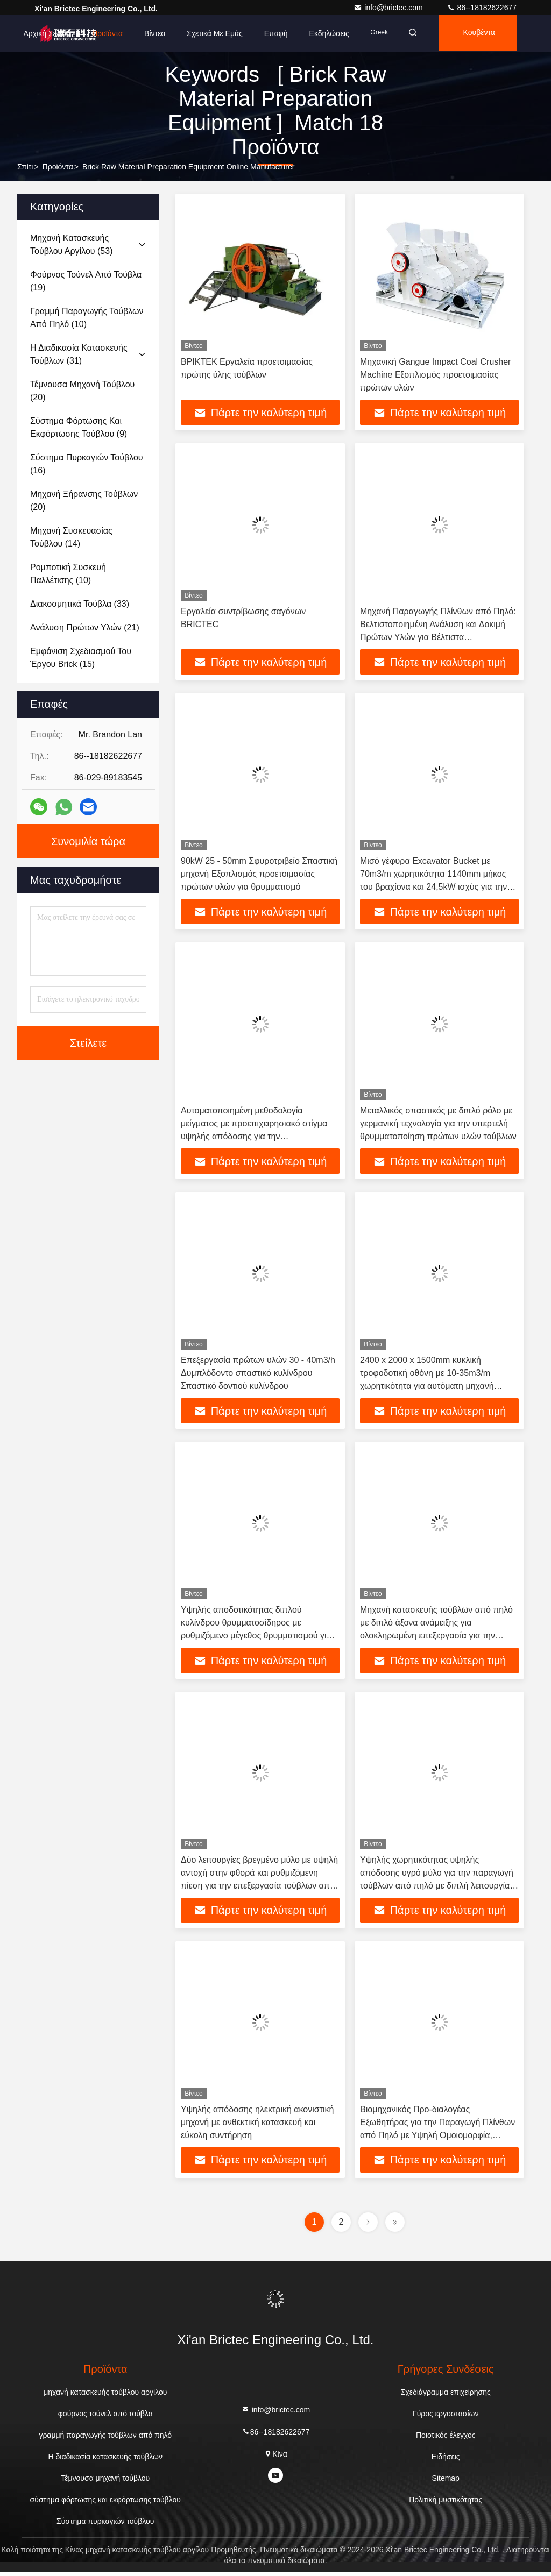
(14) (71, 537)
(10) (86, 318)
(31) (79, 354)
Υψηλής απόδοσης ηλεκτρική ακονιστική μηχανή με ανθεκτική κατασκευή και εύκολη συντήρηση (257, 2125)
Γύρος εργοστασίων (446, 2417)
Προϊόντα (100, 33)
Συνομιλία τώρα (88, 841)
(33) (79, 603)
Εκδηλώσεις (322, 33)
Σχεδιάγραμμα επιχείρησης (446, 2396)
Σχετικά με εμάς (208, 33)
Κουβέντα (477, 33)
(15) (80, 658)
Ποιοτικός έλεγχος (445, 2439)
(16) (86, 464)
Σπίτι (25, 166)
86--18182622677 (482, 7)
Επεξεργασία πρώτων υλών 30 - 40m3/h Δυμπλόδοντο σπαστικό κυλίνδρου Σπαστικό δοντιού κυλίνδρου (258, 1375)
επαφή (269, 33)
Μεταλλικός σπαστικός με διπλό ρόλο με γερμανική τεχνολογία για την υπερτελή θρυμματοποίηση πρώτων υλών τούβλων (438, 1125)
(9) (78, 427)
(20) (82, 391)
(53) (71, 244)
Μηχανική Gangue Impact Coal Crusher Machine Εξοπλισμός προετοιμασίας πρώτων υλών (435, 374)
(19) (86, 281)
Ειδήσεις (446, 2460)
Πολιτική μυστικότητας (445, 2503)
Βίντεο (148, 33)
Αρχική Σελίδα (40, 33)
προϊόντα (58, 166)
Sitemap (446, 2482)
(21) (84, 627)
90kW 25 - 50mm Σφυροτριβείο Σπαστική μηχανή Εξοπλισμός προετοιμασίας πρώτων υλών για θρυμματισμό (259, 874)
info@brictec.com (389, 7)
